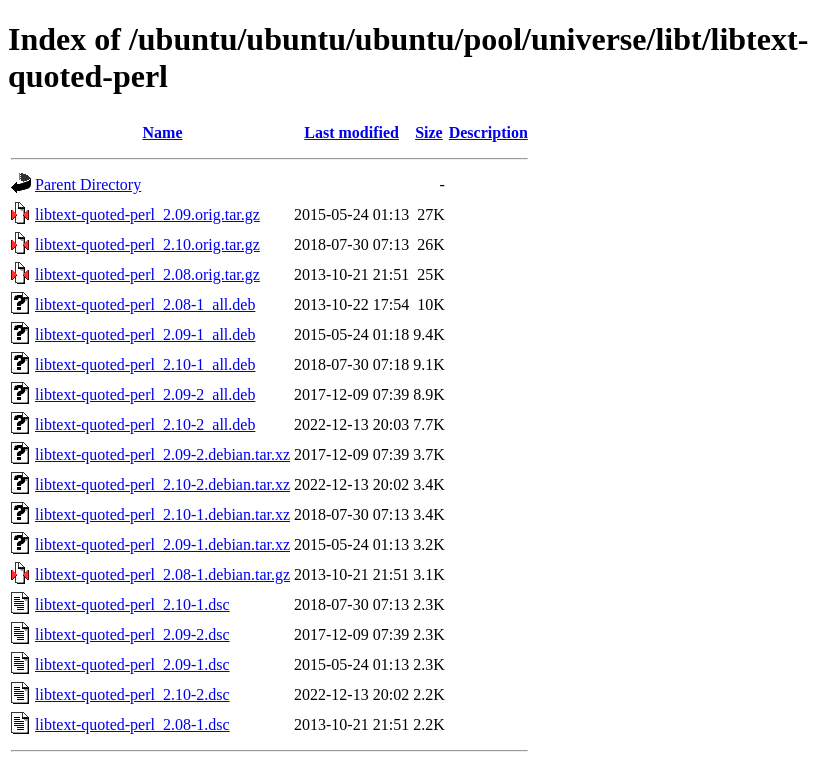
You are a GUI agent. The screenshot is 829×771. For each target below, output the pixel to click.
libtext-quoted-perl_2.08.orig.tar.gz (147, 274)
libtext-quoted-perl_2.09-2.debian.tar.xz (162, 454)
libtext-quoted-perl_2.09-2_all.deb (145, 394)
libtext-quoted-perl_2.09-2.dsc (132, 634)
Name (163, 132)
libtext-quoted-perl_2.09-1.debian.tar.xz (162, 544)
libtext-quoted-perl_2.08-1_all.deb (145, 304)
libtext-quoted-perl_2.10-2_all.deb (145, 424)
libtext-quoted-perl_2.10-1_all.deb (145, 364)
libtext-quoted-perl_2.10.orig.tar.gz (147, 244)
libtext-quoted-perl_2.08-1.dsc (132, 724)
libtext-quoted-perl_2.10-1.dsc (132, 604)
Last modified (351, 132)
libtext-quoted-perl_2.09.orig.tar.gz (147, 214)
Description (488, 132)
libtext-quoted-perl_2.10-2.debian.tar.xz (162, 484)
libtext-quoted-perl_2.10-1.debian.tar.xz (162, 514)
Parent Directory (88, 184)
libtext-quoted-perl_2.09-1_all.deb (145, 334)
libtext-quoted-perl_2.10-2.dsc (132, 694)
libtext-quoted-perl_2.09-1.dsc (132, 664)
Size (429, 132)
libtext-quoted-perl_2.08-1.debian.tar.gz (162, 574)
